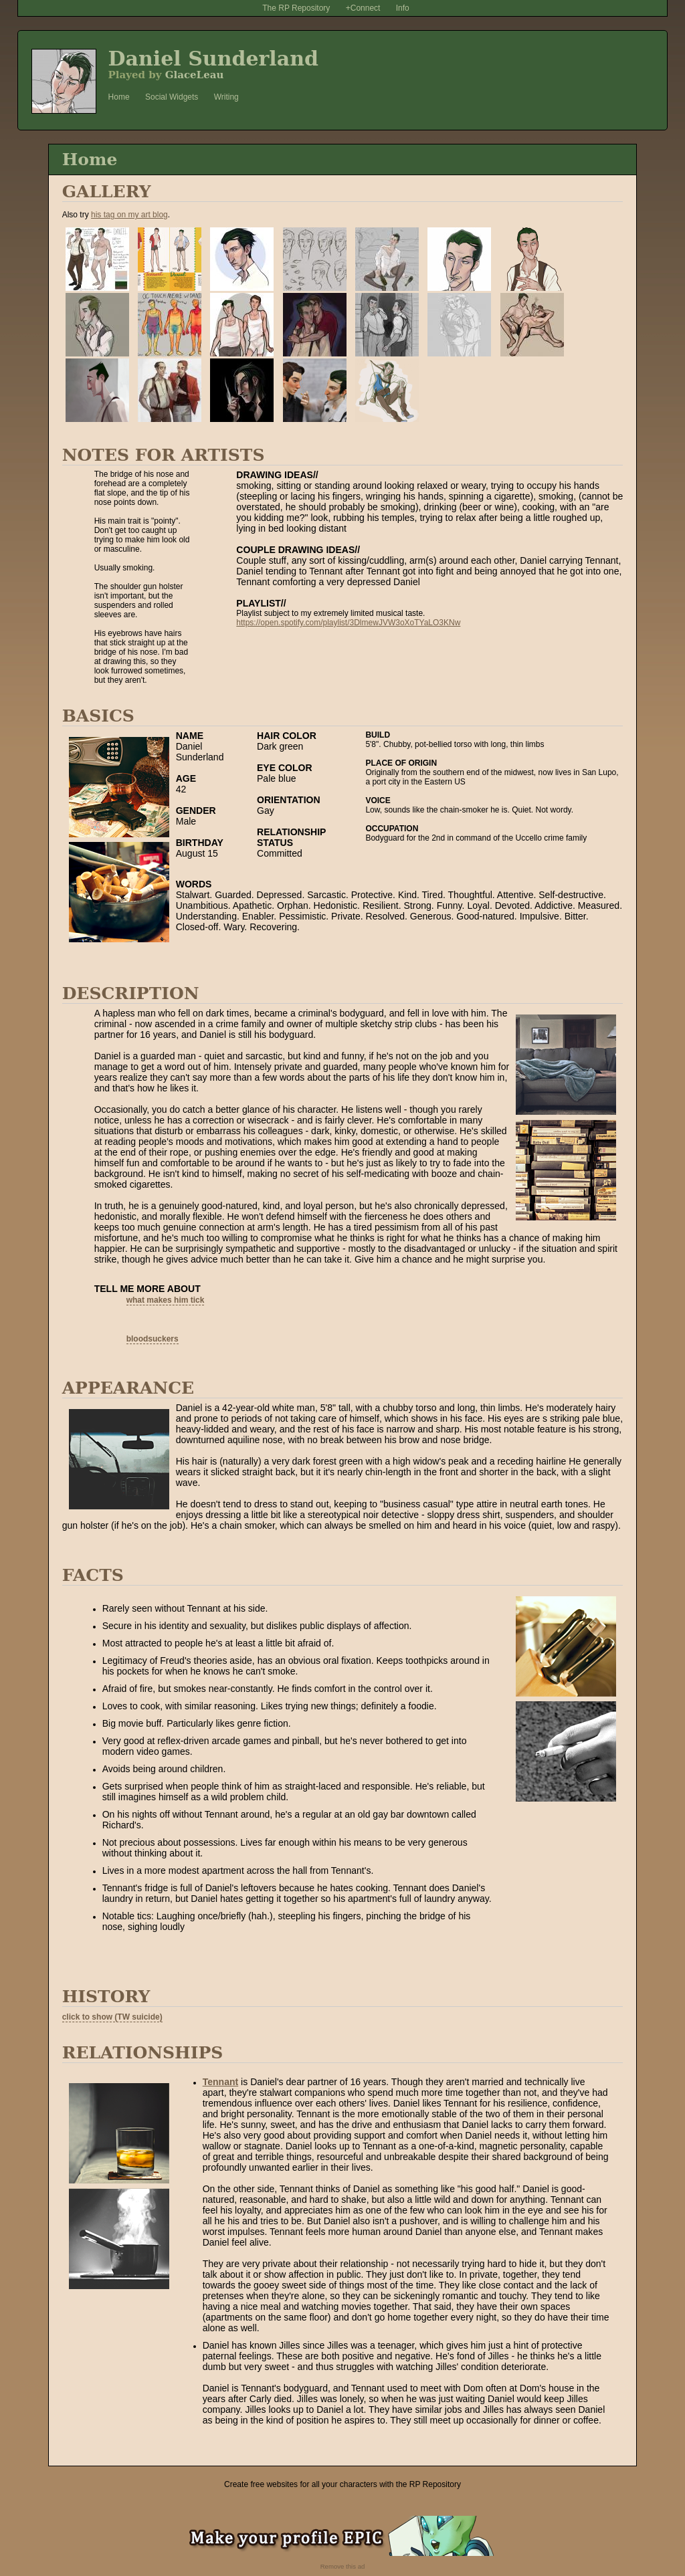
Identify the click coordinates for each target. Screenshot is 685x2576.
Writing (226, 97)
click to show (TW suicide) (112, 2017)
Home (119, 97)
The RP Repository (296, 8)
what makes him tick (165, 1300)
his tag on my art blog (129, 214)
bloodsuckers (152, 1339)
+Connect (363, 8)
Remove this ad (342, 2566)
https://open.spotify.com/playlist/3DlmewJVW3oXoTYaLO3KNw (348, 622)
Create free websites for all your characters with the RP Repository (342, 2484)
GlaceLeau (194, 75)
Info (402, 8)
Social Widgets (171, 97)
